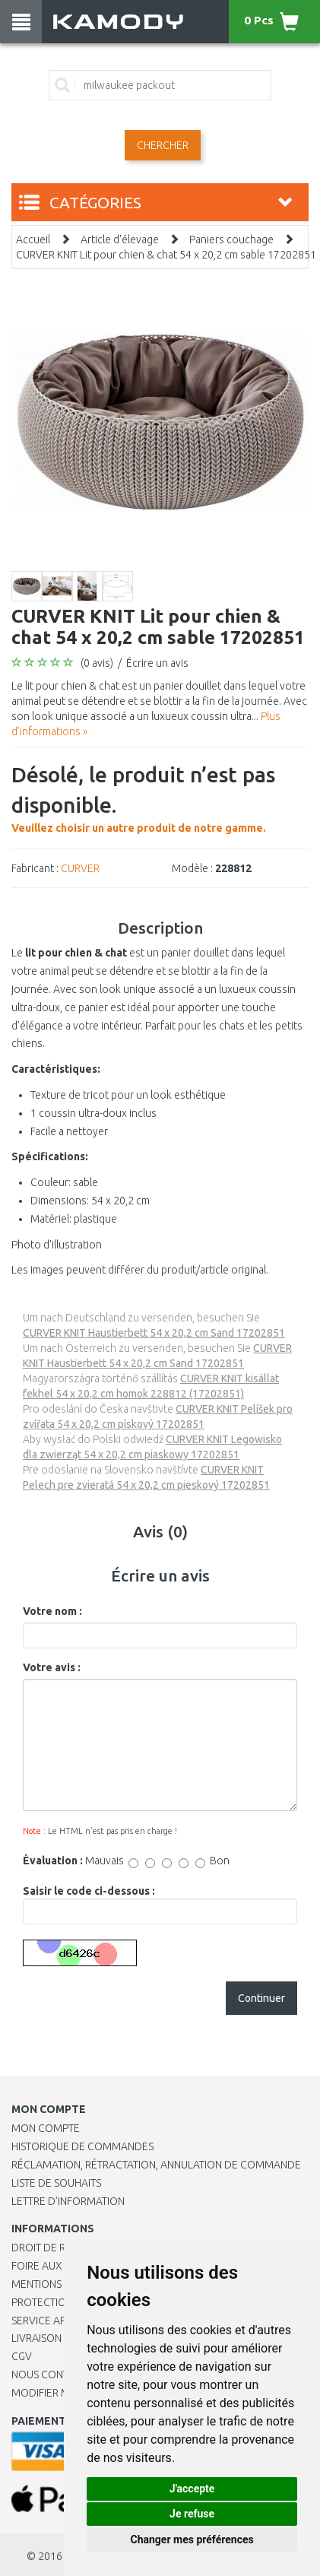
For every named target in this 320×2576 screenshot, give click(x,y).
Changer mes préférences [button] (192, 2539)
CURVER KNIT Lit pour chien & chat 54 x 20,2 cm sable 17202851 (166, 255)
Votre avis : (52, 1667)
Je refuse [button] (192, 2514)
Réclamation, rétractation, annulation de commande (156, 2165)
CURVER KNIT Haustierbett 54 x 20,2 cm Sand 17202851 (154, 1333)
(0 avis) (97, 663)
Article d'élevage (120, 239)
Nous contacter (55, 2374)
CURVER (80, 868)
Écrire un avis (157, 663)
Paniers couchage (231, 239)
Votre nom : (52, 1611)
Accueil (33, 239)
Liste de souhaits (56, 2183)
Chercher (163, 145)
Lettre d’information (68, 2201)
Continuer (261, 1998)
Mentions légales (58, 2284)
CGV (21, 2356)
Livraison (36, 2338)
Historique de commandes (82, 2146)
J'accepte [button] (192, 2488)
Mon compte (45, 2128)
